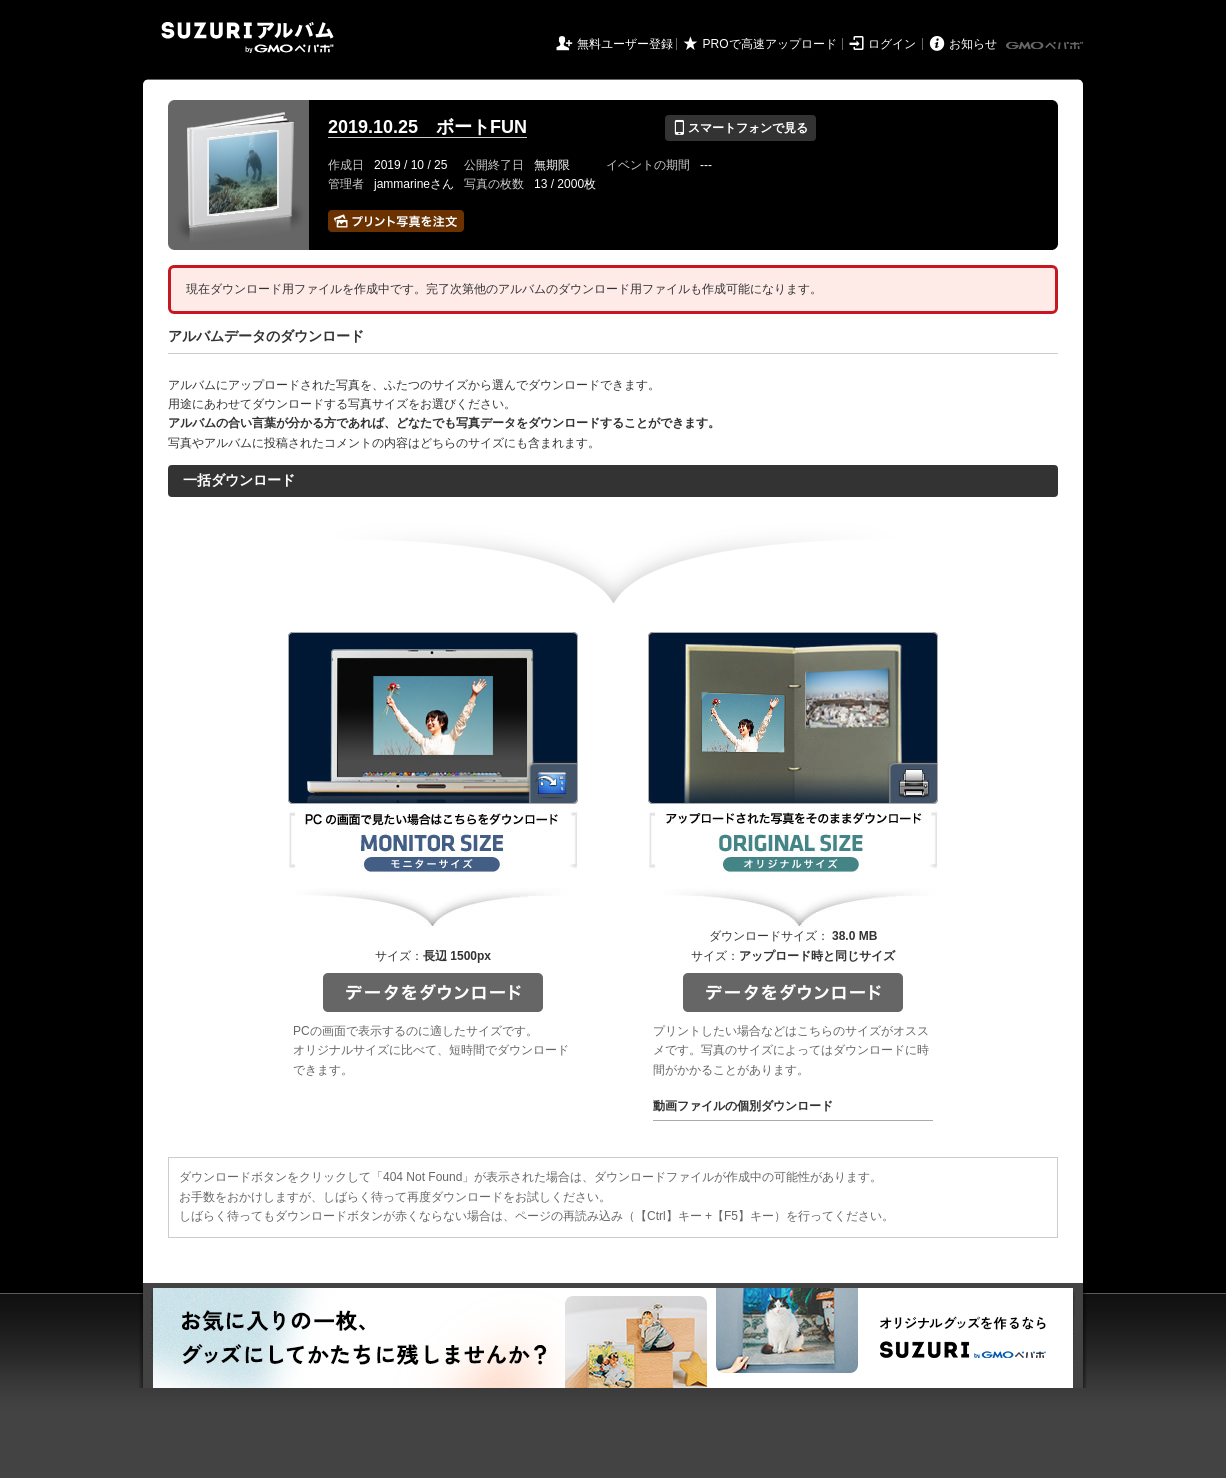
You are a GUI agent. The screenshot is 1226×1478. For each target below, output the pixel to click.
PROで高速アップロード (770, 44)
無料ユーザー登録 (625, 44)
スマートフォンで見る (740, 128)
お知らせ (973, 44)
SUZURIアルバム (247, 37)
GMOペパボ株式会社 (1046, 46)
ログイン (892, 44)
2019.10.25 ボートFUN (427, 127)
